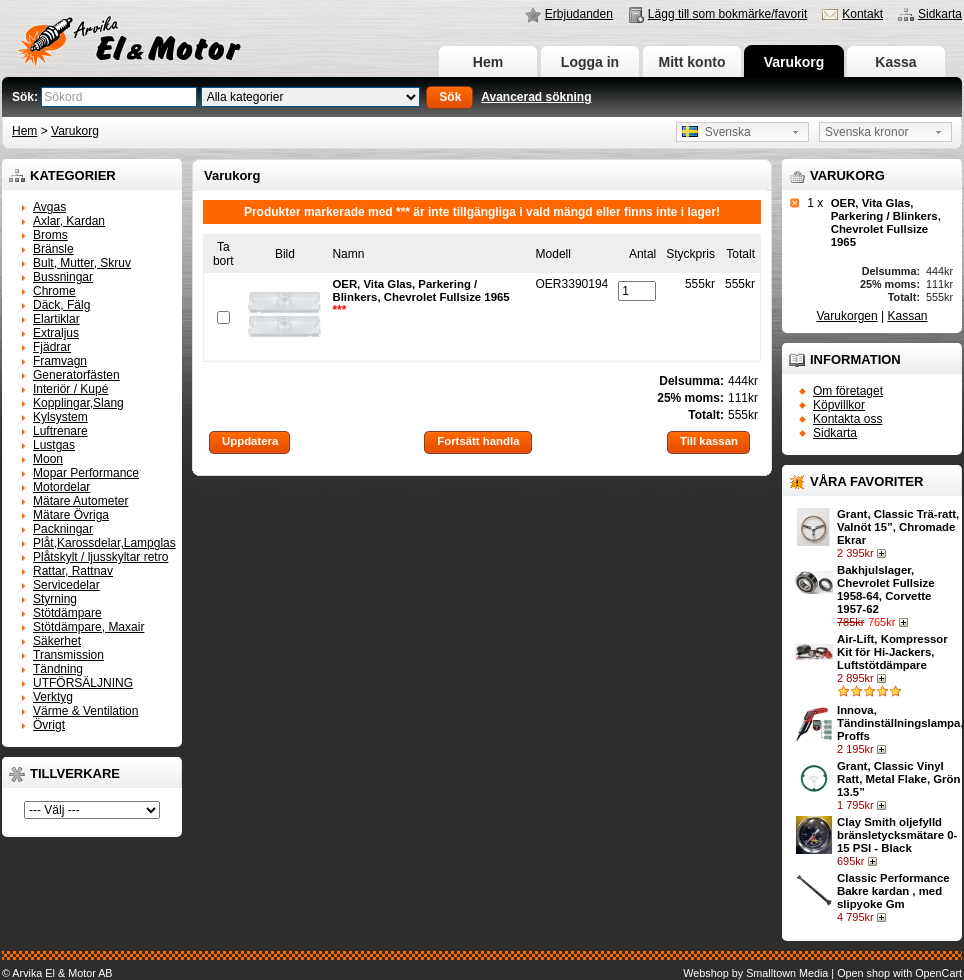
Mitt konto (692, 62)
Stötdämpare (67, 613)
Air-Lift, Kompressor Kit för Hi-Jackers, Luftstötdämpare (892, 652)
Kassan (907, 316)
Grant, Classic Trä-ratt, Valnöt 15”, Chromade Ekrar (898, 527)
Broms (50, 235)
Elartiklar (56, 319)
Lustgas (54, 445)
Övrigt (49, 725)
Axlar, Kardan (69, 221)
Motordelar (61, 487)
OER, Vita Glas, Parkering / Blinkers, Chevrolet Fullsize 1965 (886, 222)
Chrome (54, 291)
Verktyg (53, 697)
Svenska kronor (866, 132)
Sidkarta (940, 14)
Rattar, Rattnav (73, 571)
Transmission (68, 655)
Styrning (55, 599)
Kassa (895, 62)
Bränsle (53, 249)
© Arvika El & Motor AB (57, 973)
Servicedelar (66, 585)
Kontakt (862, 14)
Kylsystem (60, 417)
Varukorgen (847, 316)
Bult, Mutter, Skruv (82, 263)
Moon (48, 459)
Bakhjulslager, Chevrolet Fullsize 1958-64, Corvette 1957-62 (885, 589)
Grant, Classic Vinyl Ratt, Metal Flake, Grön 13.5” (898, 779)
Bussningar (63, 277)
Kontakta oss (847, 419)
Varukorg (794, 62)
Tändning (58, 669)
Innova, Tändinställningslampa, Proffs (900, 723)
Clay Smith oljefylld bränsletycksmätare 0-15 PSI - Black (897, 835)
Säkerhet (57, 641)
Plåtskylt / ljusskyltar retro (100, 557)
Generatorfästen (76, 375)
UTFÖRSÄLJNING (83, 683)
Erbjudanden (579, 14)
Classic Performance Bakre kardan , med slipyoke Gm (893, 891)
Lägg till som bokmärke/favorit (727, 14)
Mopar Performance (86, 473)
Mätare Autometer (80, 501)
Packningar (63, 529)
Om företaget (848, 391)
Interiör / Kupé (70, 389)
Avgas (49, 207)
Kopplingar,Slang (78, 403)
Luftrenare (60, 431)
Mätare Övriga (71, 515)
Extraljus (56, 333)
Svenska (716, 132)
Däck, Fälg (61, 305)
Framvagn (60, 361)
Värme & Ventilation (85, 711)
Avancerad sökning (536, 97)
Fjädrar (52, 347)
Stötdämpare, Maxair (88, 627)
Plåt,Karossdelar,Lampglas (104, 543)
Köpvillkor (839, 405)
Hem (488, 62)
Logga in (590, 62)
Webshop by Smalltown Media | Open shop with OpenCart (822, 973)
